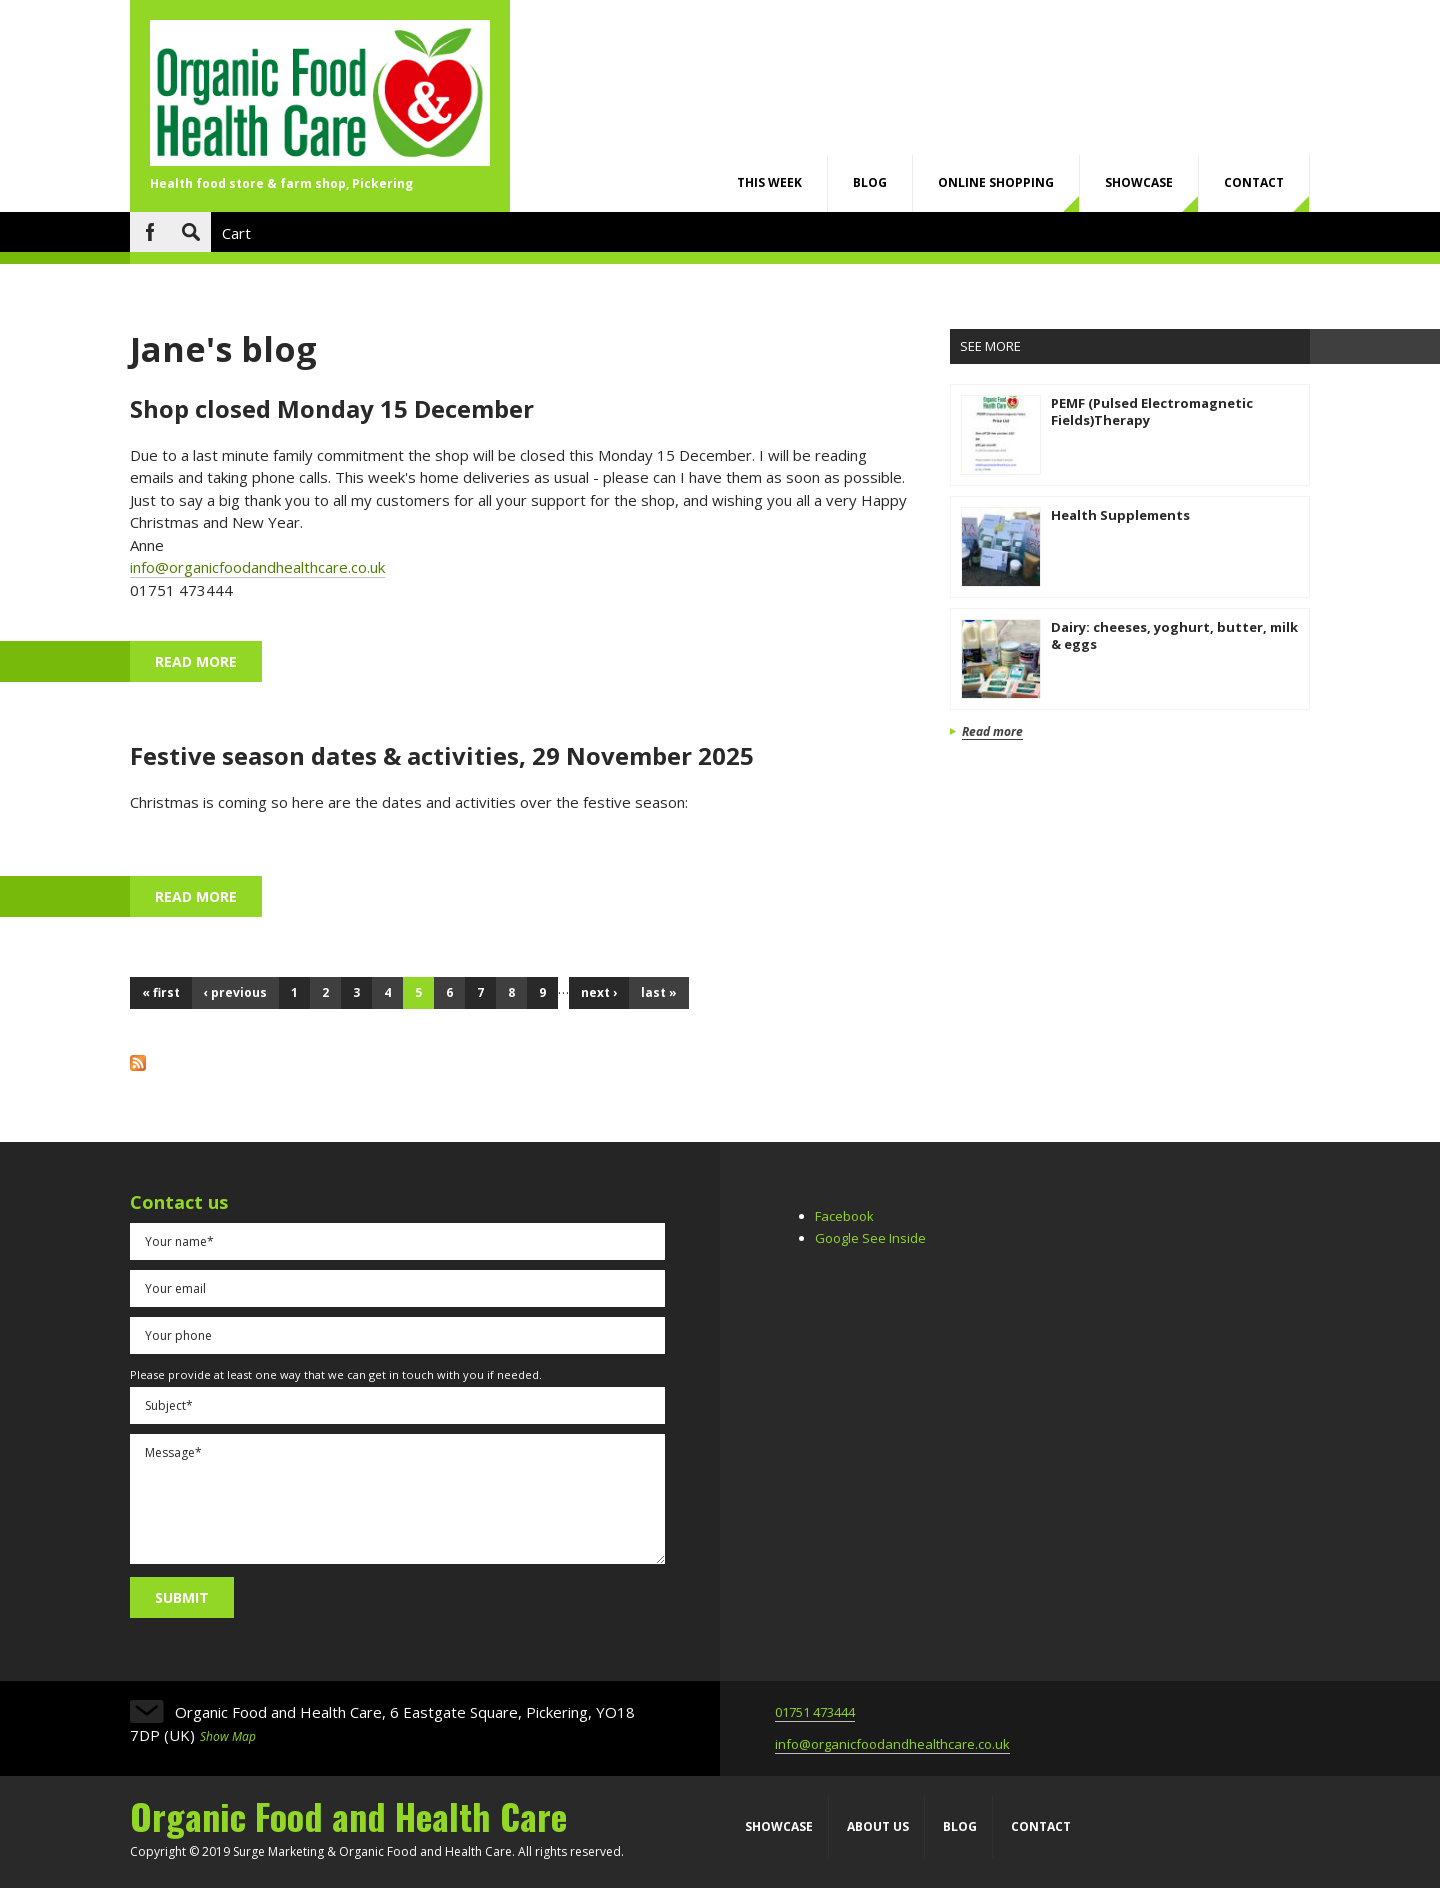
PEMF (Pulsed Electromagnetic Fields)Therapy (1152, 411)
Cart (236, 233)
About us (878, 1826)
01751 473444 (815, 1712)
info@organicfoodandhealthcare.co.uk (257, 567)
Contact (1254, 182)
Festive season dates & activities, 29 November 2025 (442, 755)
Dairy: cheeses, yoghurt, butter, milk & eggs (1174, 635)
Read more (208, 661)
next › (599, 992)
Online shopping (996, 182)
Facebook (150, 232)
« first (161, 992)
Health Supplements (1120, 515)
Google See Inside (870, 1238)
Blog (870, 182)
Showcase (1139, 182)
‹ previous (235, 992)
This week (769, 182)
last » (659, 992)
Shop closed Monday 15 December (332, 408)
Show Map (228, 1736)
